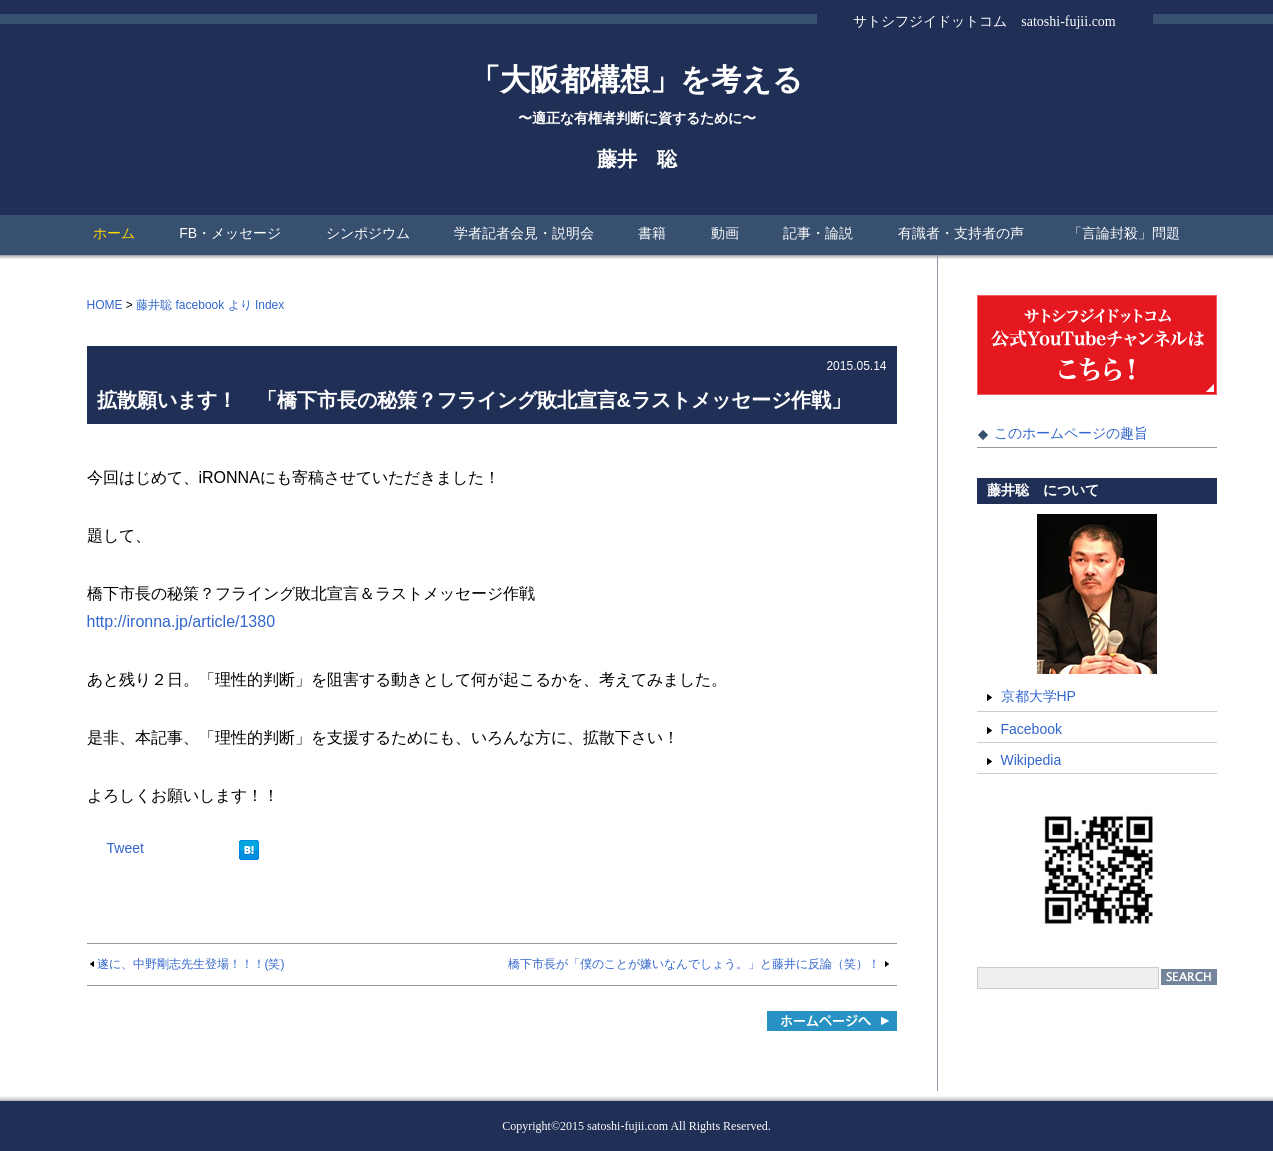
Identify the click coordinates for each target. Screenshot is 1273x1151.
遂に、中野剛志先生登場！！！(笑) (191, 964)
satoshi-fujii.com (627, 1126)
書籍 (652, 233)
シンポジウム (368, 233)
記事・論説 (818, 233)
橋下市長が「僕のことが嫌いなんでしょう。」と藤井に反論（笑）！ (694, 964)
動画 (725, 233)
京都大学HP (1038, 696)
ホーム (114, 233)
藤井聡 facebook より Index (210, 305)
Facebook (1031, 729)
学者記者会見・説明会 (524, 233)
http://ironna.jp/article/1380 (181, 621)
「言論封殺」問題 (1124, 233)
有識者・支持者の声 (961, 233)
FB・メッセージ (230, 233)
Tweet (125, 848)
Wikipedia (1031, 760)
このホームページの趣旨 (1071, 433)
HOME (105, 305)
